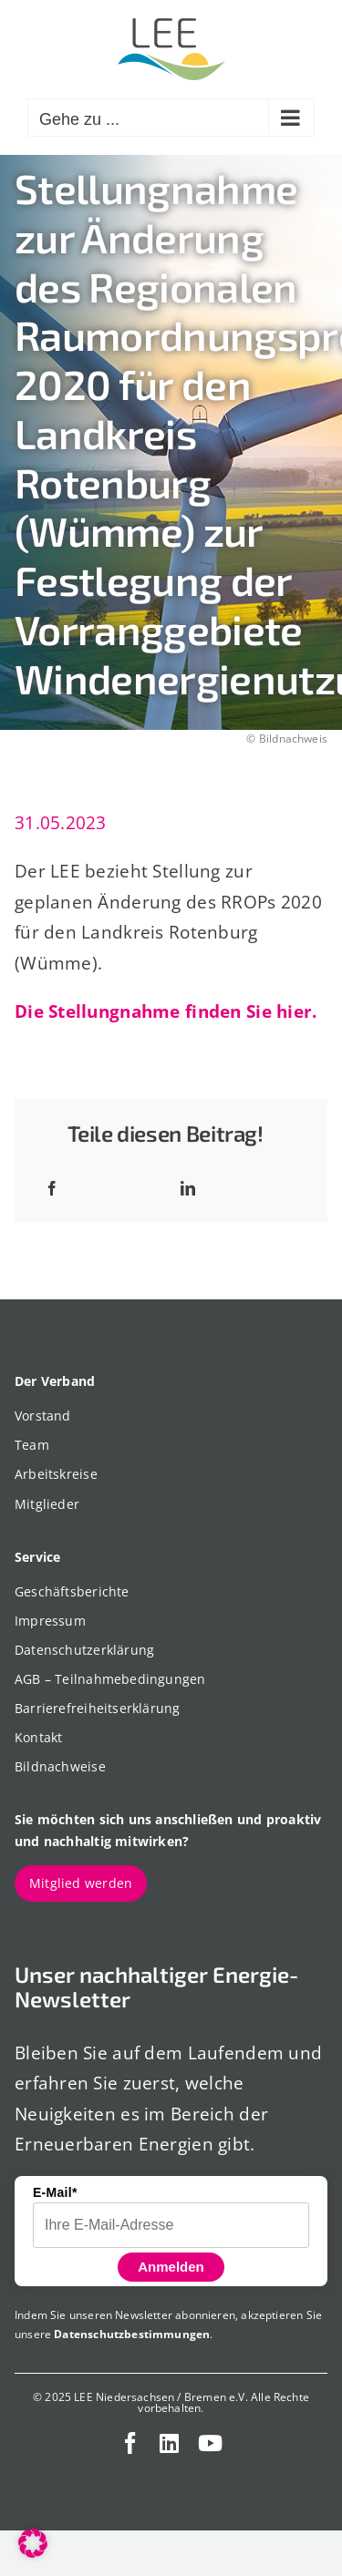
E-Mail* (55, 2192)
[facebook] (130, 2443)
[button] (33, 2543)
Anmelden (171, 2266)
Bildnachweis (293, 738)
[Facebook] (52, 1188)
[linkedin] (169, 2443)
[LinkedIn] (187, 1188)
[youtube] (210, 2443)
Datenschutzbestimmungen (132, 2334)
